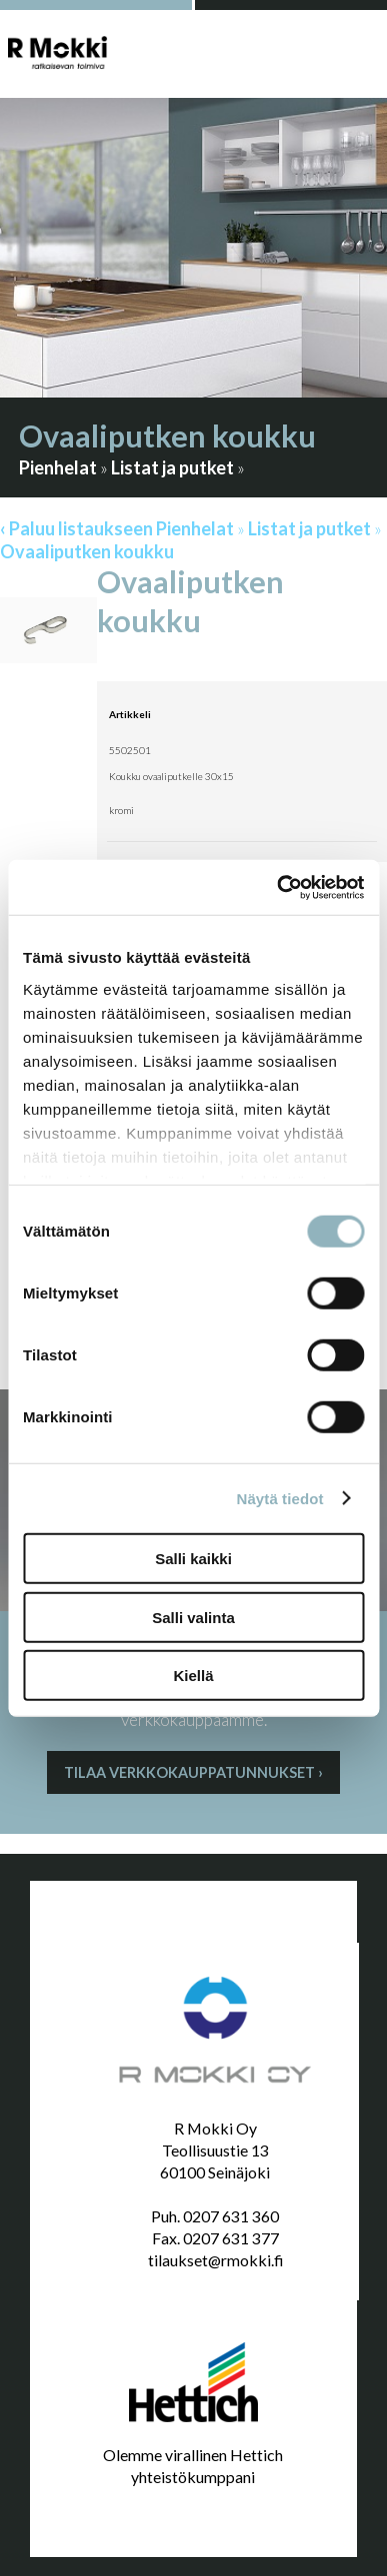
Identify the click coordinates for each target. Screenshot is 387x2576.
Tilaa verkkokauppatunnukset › (193, 1772)
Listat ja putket (172, 467)
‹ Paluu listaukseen (76, 528)
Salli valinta (193, 1616)
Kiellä (193, 1675)
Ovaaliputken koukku (87, 551)
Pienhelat (58, 467)
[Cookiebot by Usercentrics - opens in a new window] (277, 887)
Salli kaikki (193, 1558)
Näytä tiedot (280, 1497)
